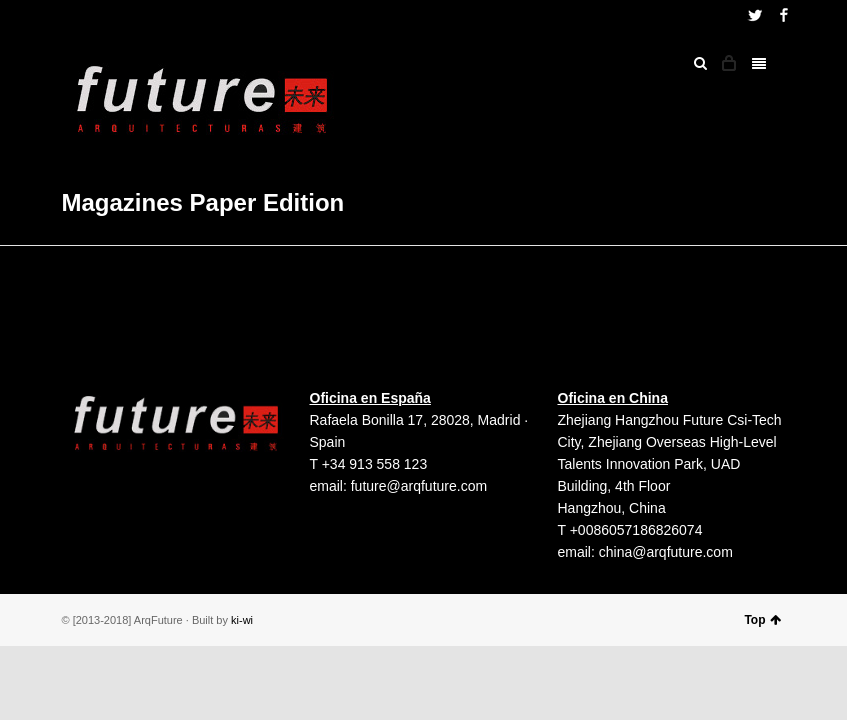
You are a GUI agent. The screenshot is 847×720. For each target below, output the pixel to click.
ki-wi (242, 620)
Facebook (784, 15)
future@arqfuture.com (419, 486)
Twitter (755, 15)
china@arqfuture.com (666, 552)
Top (762, 620)
